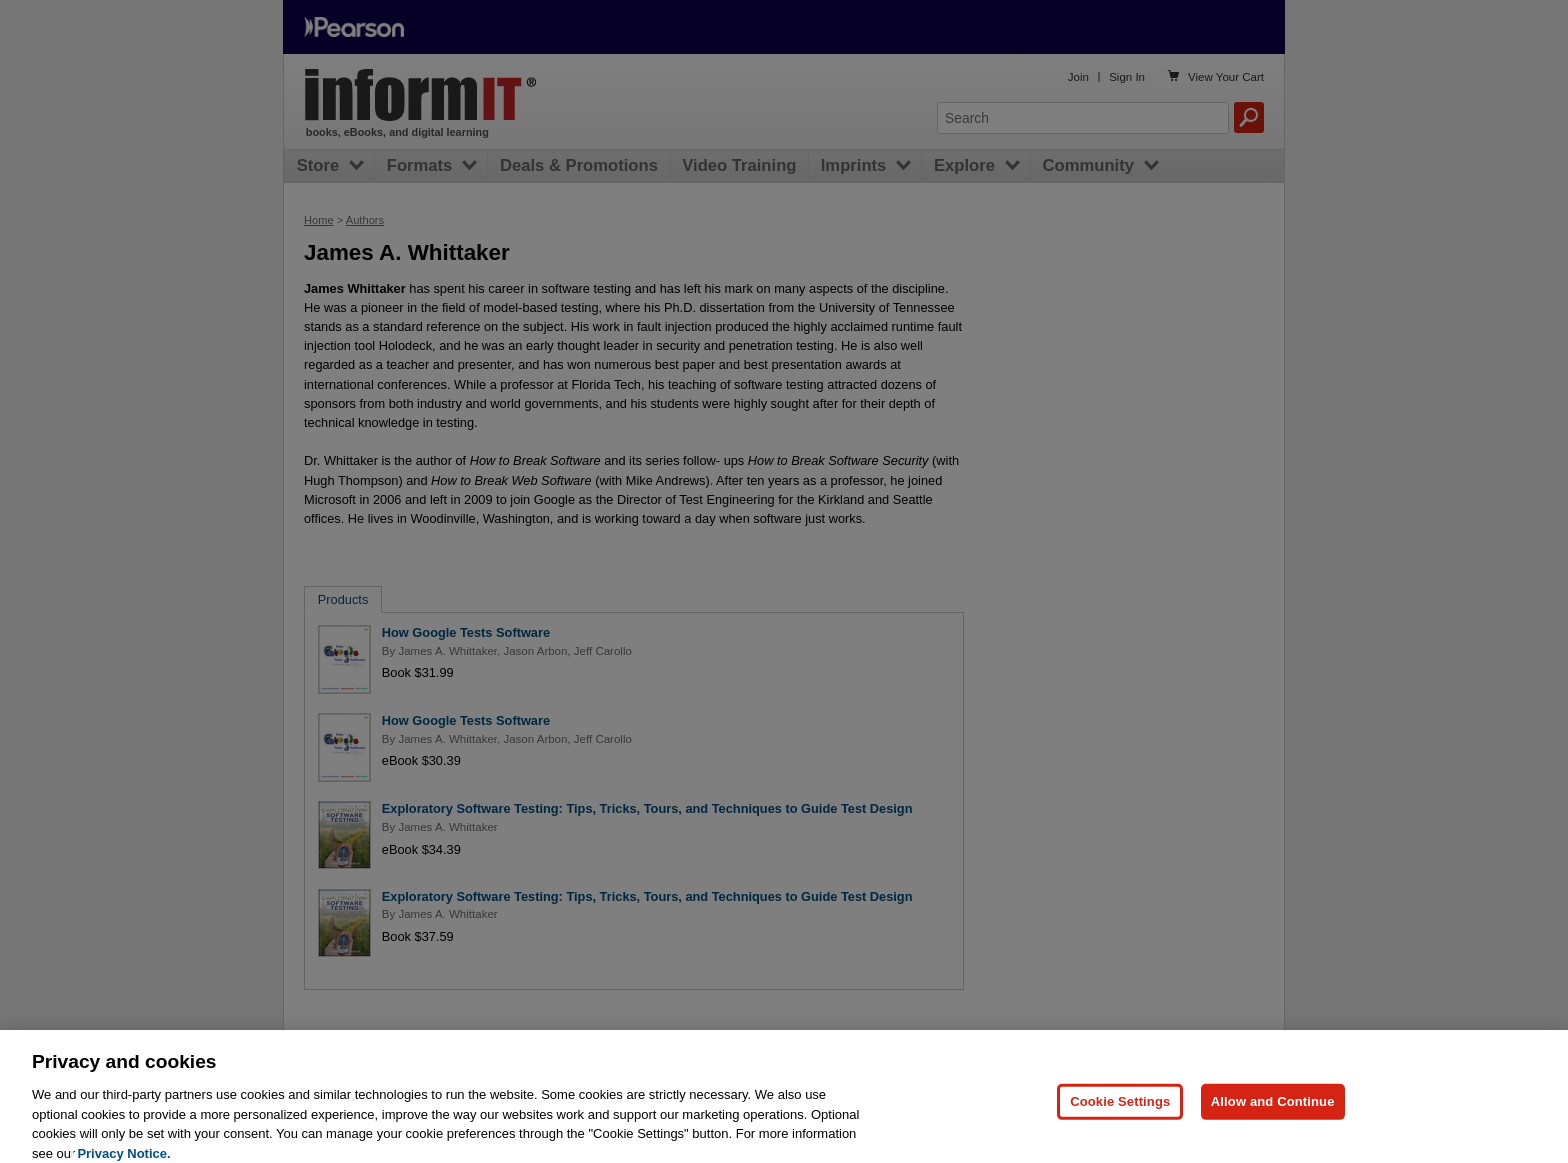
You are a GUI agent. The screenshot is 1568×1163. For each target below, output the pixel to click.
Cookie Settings (1120, 1112)
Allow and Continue (1273, 1112)
